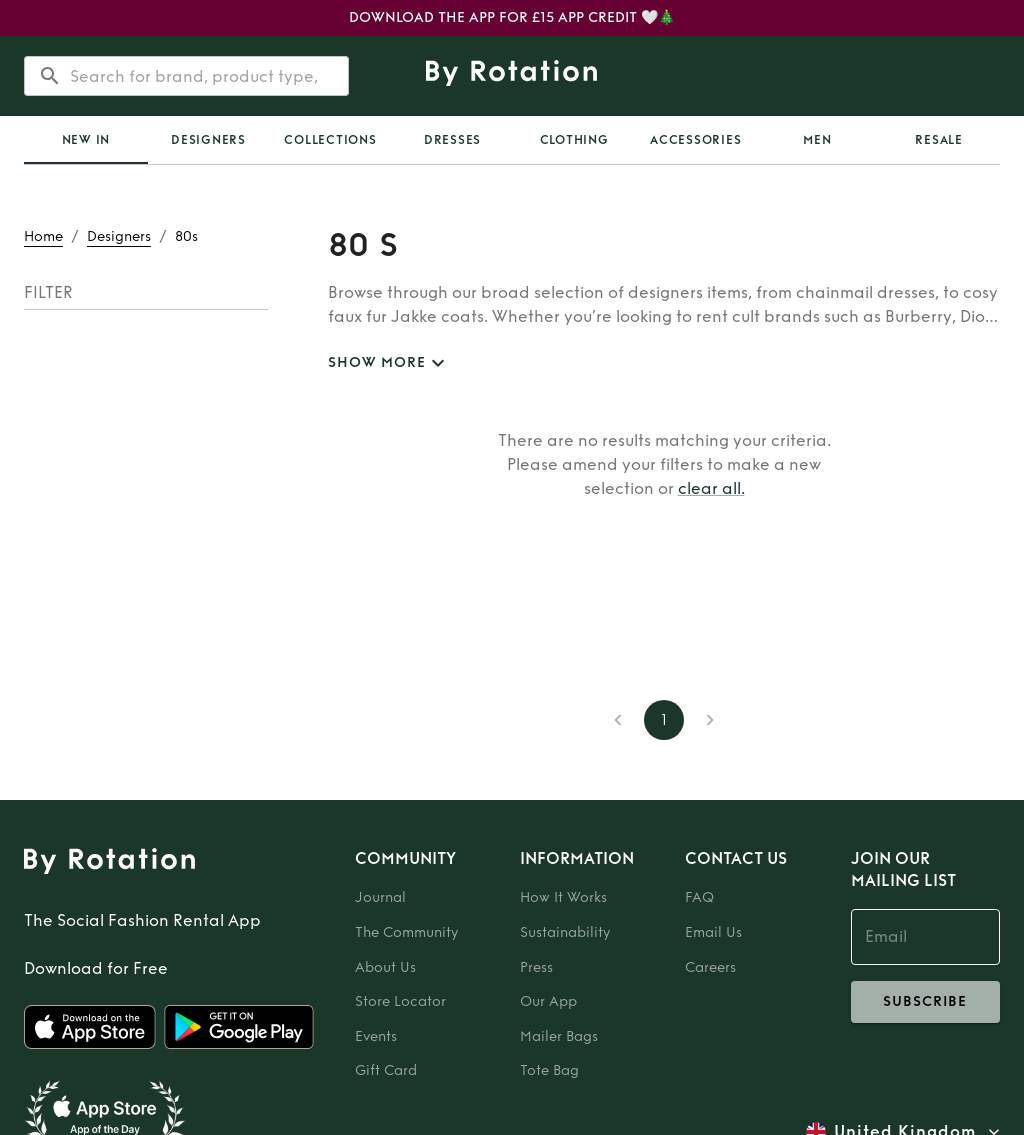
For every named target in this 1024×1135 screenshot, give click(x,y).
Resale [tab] (939, 140)
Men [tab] (817, 140)
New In (86, 140)
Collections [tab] (330, 140)
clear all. (711, 488)
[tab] (86, 140)
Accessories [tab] (695, 140)
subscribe (925, 1002)
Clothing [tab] (574, 140)
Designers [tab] (208, 140)
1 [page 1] (664, 720)
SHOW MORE (389, 363)
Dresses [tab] (452, 140)
